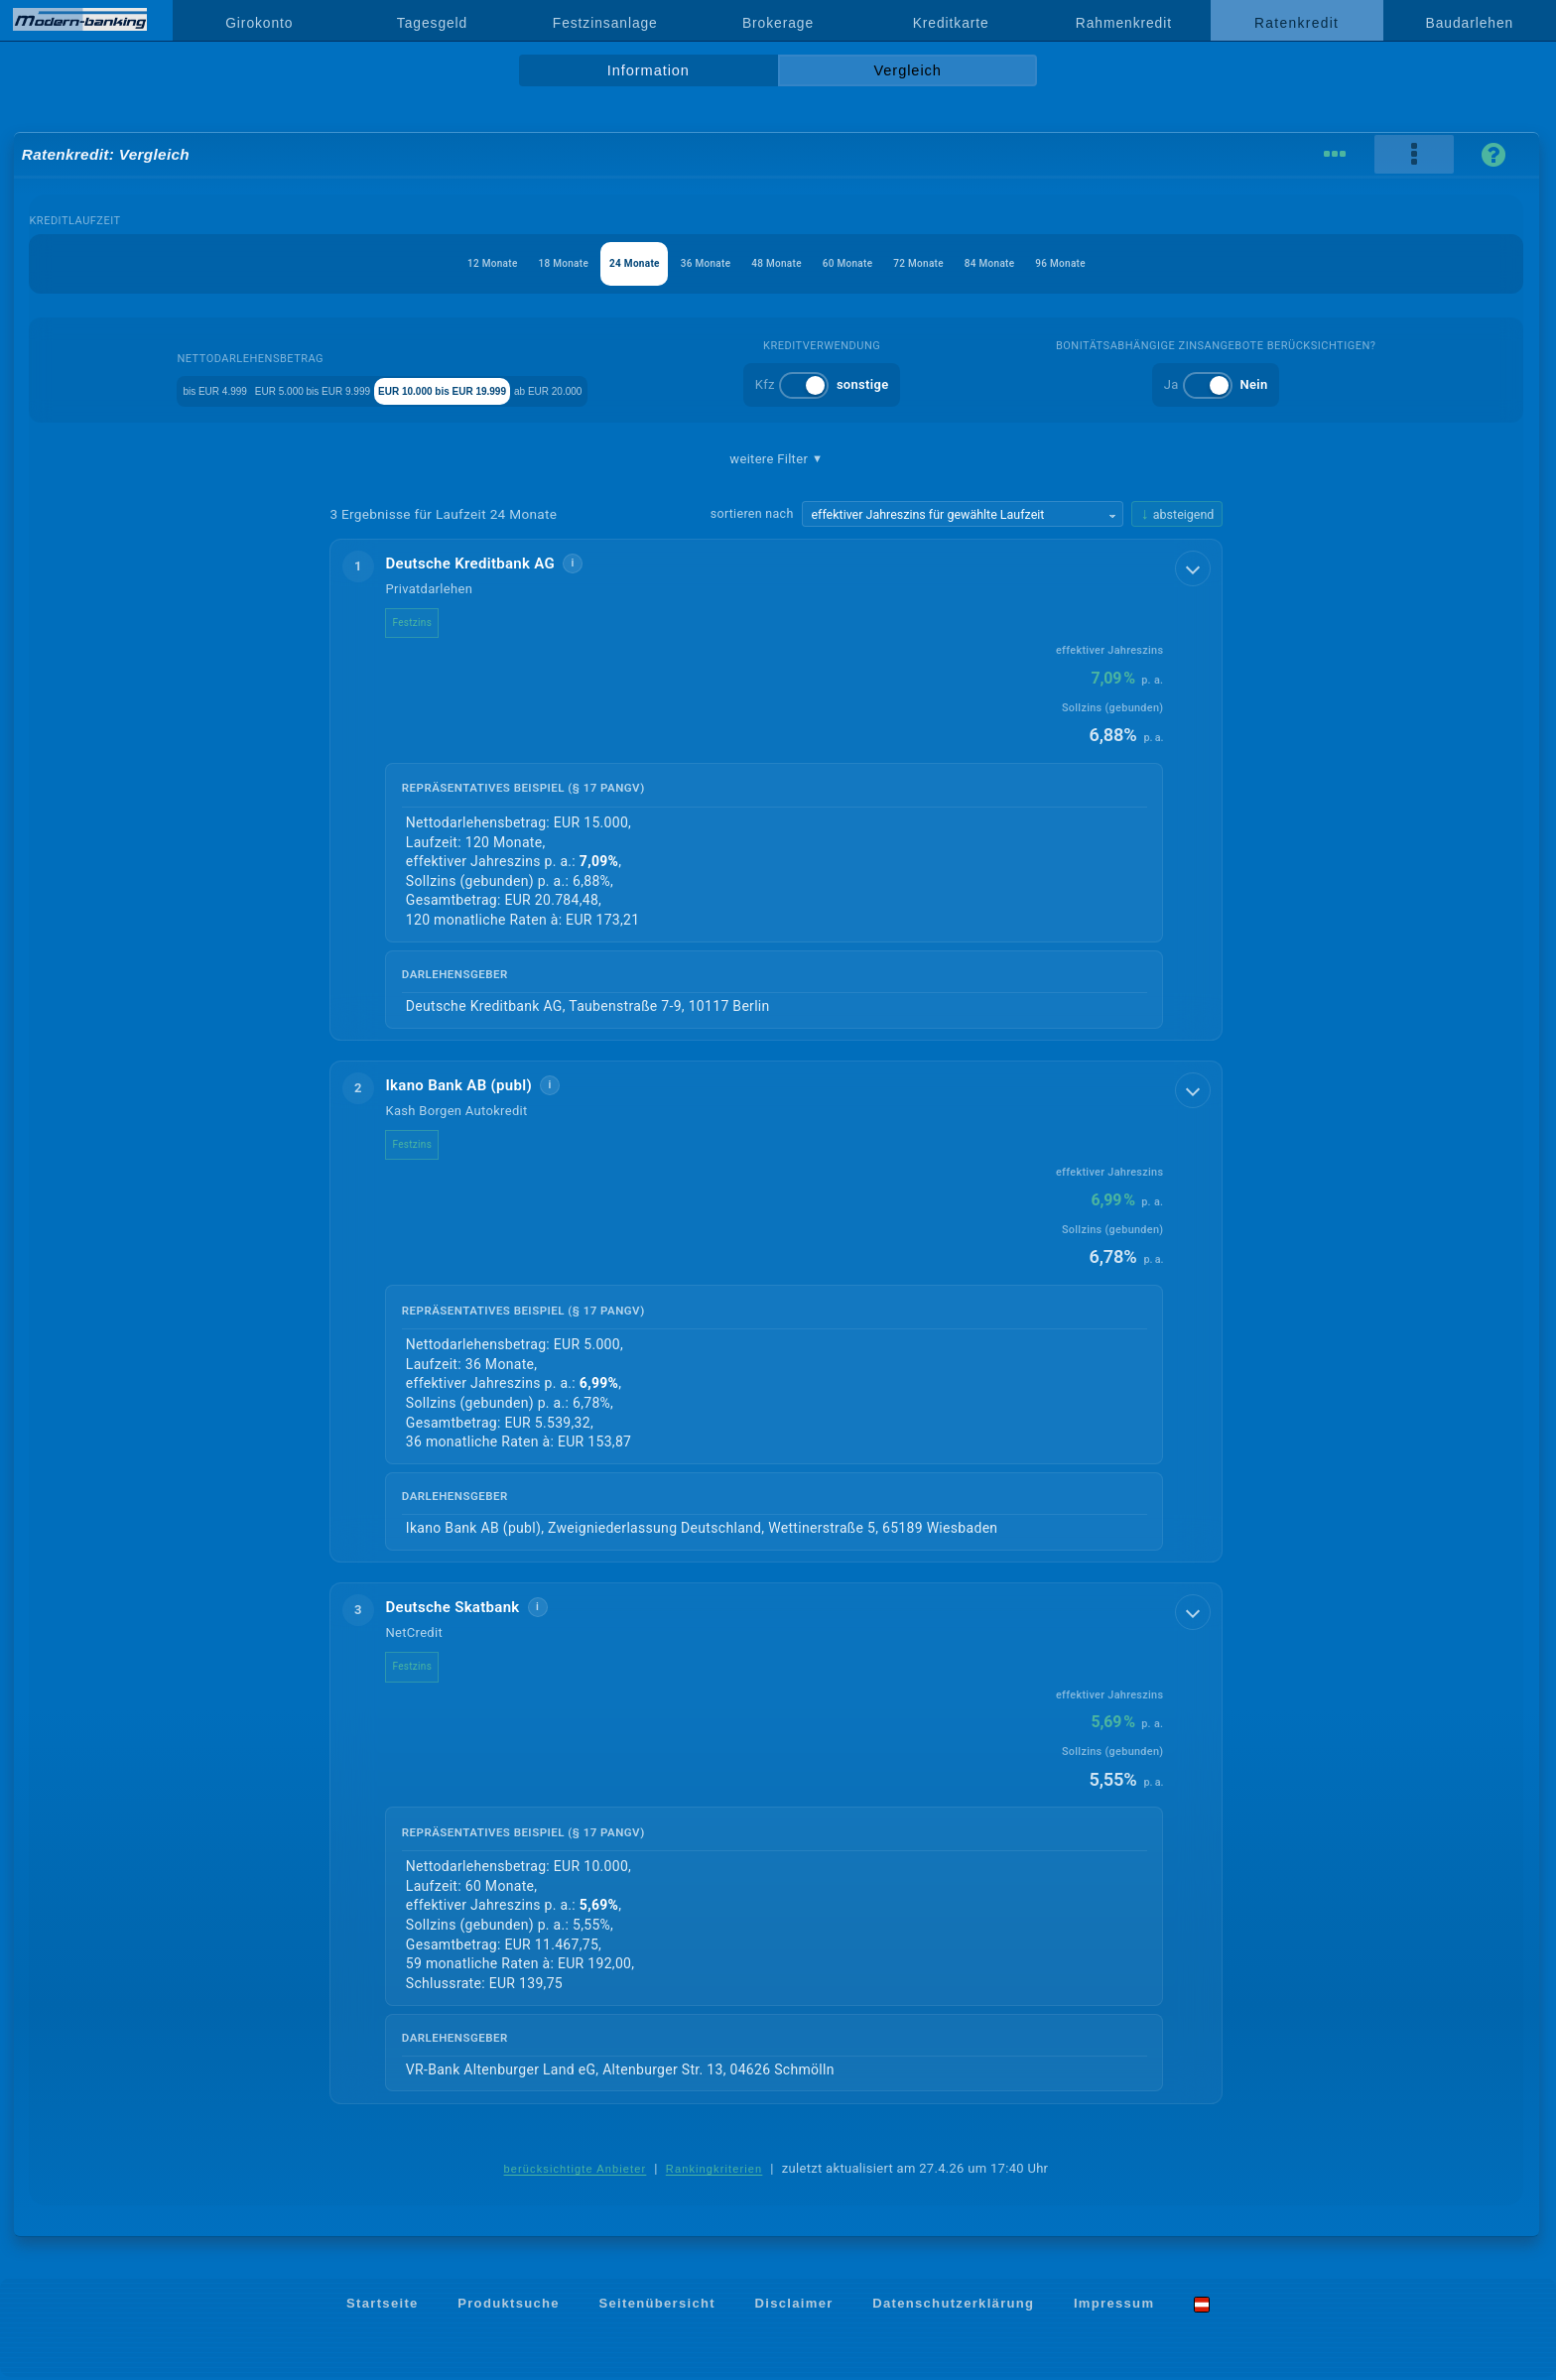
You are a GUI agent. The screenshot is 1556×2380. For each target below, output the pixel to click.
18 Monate (507, 263)
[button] (776, 791)
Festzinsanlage (605, 23)
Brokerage (778, 23)
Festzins (428, 622)
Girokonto (259, 23)
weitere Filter (776, 459)
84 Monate (1045, 263)
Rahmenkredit (1124, 23)
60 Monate (866, 263)
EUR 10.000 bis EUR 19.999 (523, 389)
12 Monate (417, 263)
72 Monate (956, 263)
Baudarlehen (1470, 23)
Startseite (382, 2306)
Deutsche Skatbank (468, 1609)
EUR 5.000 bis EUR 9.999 (333, 389)
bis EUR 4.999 (184, 389)
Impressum (1114, 2306)
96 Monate (1135, 263)
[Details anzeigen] (1195, 566)
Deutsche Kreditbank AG (486, 563)
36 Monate (687, 263)
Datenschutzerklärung (953, 2306)
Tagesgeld (432, 23)
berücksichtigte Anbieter (575, 2172)
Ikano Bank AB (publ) (474, 1086)
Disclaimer (794, 2306)
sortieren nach (752, 513)
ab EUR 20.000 (682, 389)
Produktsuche (508, 2306)
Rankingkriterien (714, 2172)
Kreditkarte (951, 23)
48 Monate (776, 263)
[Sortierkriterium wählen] (962, 514)
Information (648, 70)
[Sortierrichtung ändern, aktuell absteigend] (1177, 514)
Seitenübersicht (656, 2306)
